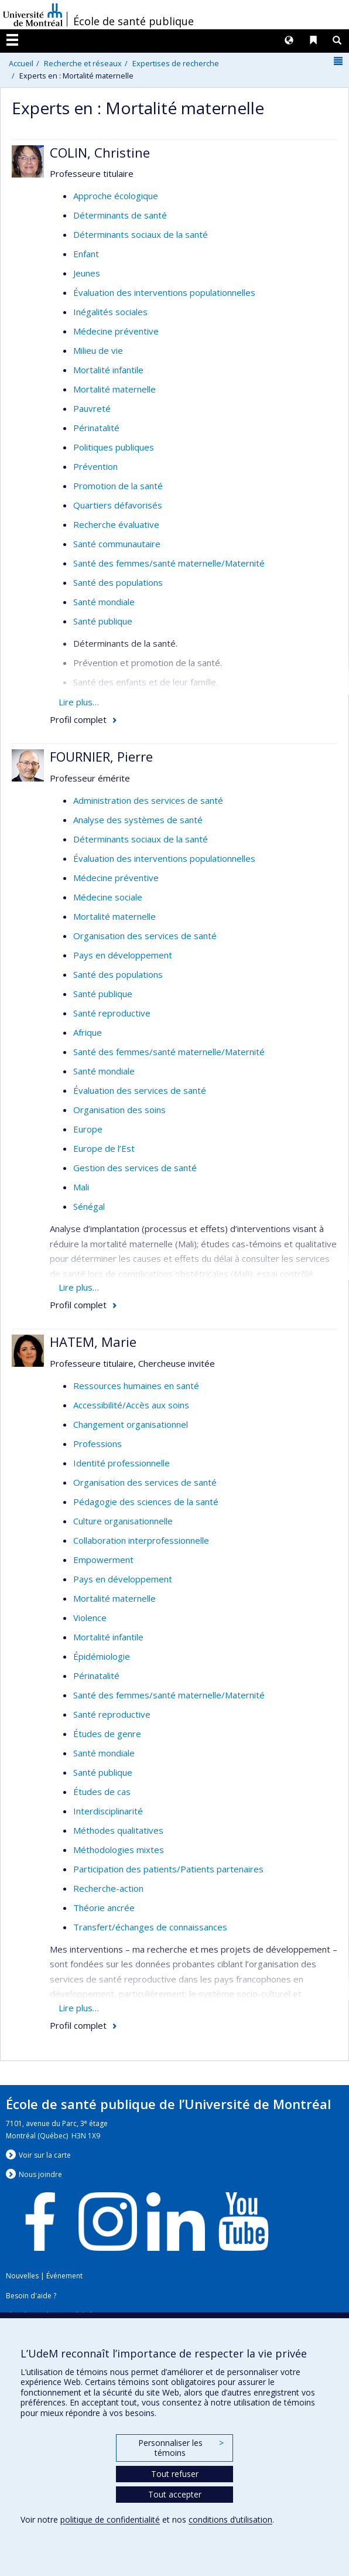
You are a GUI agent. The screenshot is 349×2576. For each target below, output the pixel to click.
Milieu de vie (98, 350)
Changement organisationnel (130, 1424)
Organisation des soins (119, 1109)
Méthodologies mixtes (118, 1849)
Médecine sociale (107, 897)
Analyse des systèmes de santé (138, 819)
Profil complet (78, 719)
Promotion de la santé (118, 486)
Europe (87, 1129)
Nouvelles (22, 2276)
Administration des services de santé (148, 800)
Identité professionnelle (121, 1463)
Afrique (87, 1032)
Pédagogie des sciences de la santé (145, 1501)
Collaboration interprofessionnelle (141, 1540)
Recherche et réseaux (83, 63)
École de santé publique (133, 21)
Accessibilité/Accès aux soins (131, 1405)
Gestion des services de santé (135, 1167)
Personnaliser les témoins (181, 2448)
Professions (97, 1443)
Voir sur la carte (45, 2155)
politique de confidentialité (110, 2519)
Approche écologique (115, 196)
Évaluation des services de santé (139, 1090)
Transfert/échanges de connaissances (150, 1927)
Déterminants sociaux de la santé (140, 234)
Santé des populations (118, 582)
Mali (81, 1187)
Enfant (86, 254)
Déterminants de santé (120, 215)
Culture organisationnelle (123, 1521)
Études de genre (107, 1733)
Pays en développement (122, 955)
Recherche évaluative (116, 524)
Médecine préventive (116, 331)
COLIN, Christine (100, 152)
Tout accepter (174, 2494)
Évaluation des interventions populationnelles (164, 292)
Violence (90, 1617)
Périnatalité (96, 428)
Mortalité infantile (108, 370)
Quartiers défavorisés (117, 505)
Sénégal (89, 1206)
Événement (64, 2276)
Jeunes (86, 273)
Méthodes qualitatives (118, 1830)
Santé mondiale (104, 602)
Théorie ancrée (104, 1907)
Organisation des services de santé (145, 935)
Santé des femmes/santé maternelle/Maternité (169, 563)
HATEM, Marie (93, 1341)
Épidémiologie (101, 1656)
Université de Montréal (33, 14)
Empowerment (103, 1559)
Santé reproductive (111, 1013)
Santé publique (102, 621)
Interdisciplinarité (108, 1811)
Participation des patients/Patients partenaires (168, 1869)
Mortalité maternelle (114, 389)
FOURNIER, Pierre (101, 756)
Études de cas (102, 1791)
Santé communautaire (116, 544)
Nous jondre (40, 2174)
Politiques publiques (113, 447)
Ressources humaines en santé (136, 1385)
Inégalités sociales (110, 312)
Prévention (95, 466)
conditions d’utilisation (230, 2519)
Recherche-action (108, 1888)
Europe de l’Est (104, 1148)
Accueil (21, 63)
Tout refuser (175, 2473)
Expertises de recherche (175, 63)
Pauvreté (92, 408)
